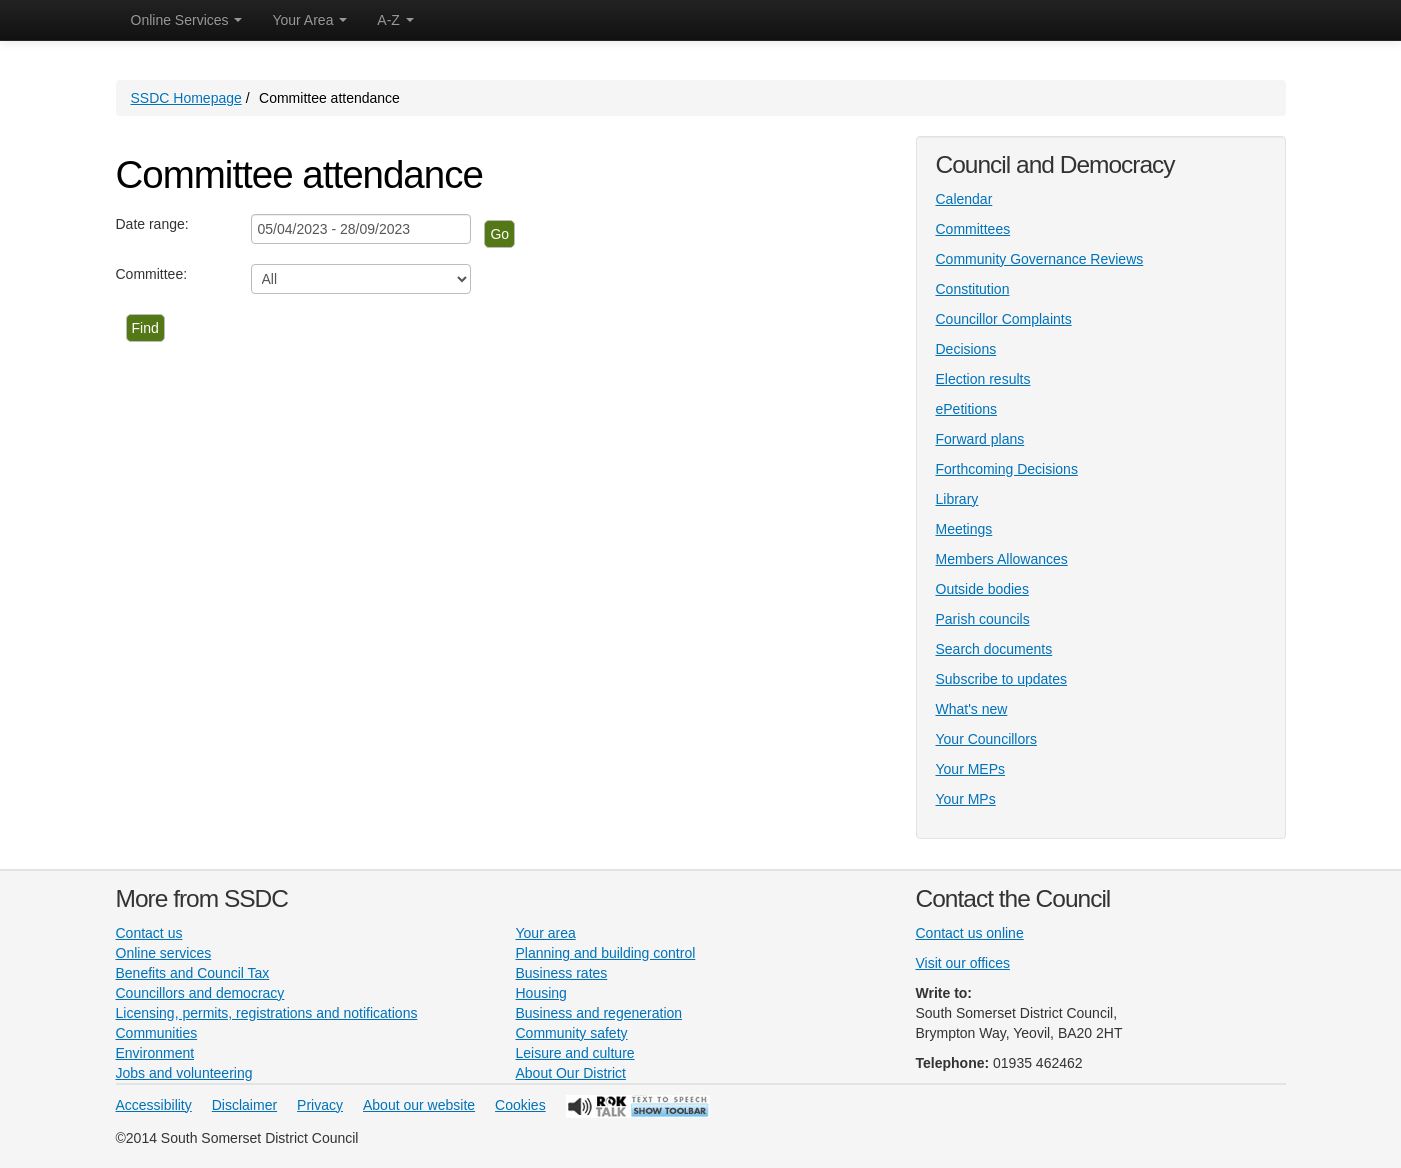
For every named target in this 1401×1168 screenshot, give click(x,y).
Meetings (964, 529)
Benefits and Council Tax (193, 973)
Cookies (520, 1105)
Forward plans (980, 439)
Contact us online (970, 933)
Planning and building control (606, 953)
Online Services (187, 20)
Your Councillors (986, 739)
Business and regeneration (599, 1013)
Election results (983, 379)
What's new (972, 709)
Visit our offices (963, 963)
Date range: (152, 224)
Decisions (966, 349)
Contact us (149, 933)
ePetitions (966, 409)
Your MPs (966, 799)
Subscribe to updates (1002, 679)
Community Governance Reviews (1040, 259)
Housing (541, 993)
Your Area (309, 20)
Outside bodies (982, 589)
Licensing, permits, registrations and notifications (267, 1013)
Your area (546, 933)
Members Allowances (1002, 559)
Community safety (572, 1033)
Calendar (964, 199)
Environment (155, 1053)
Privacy (320, 1105)
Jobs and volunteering (184, 1073)
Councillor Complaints (1004, 319)
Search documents (994, 649)
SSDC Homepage (186, 98)
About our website (419, 1105)
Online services (164, 953)
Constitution (973, 289)
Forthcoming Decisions (1007, 469)
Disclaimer (244, 1105)
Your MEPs (971, 769)
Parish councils (983, 619)
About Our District (571, 1073)
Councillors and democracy (200, 993)
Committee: (152, 274)
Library (957, 499)
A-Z (395, 20)
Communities (157, 1033)
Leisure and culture (575, 1053)
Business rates (562, 973)
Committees (973, 229)
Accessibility (154, 1105)
